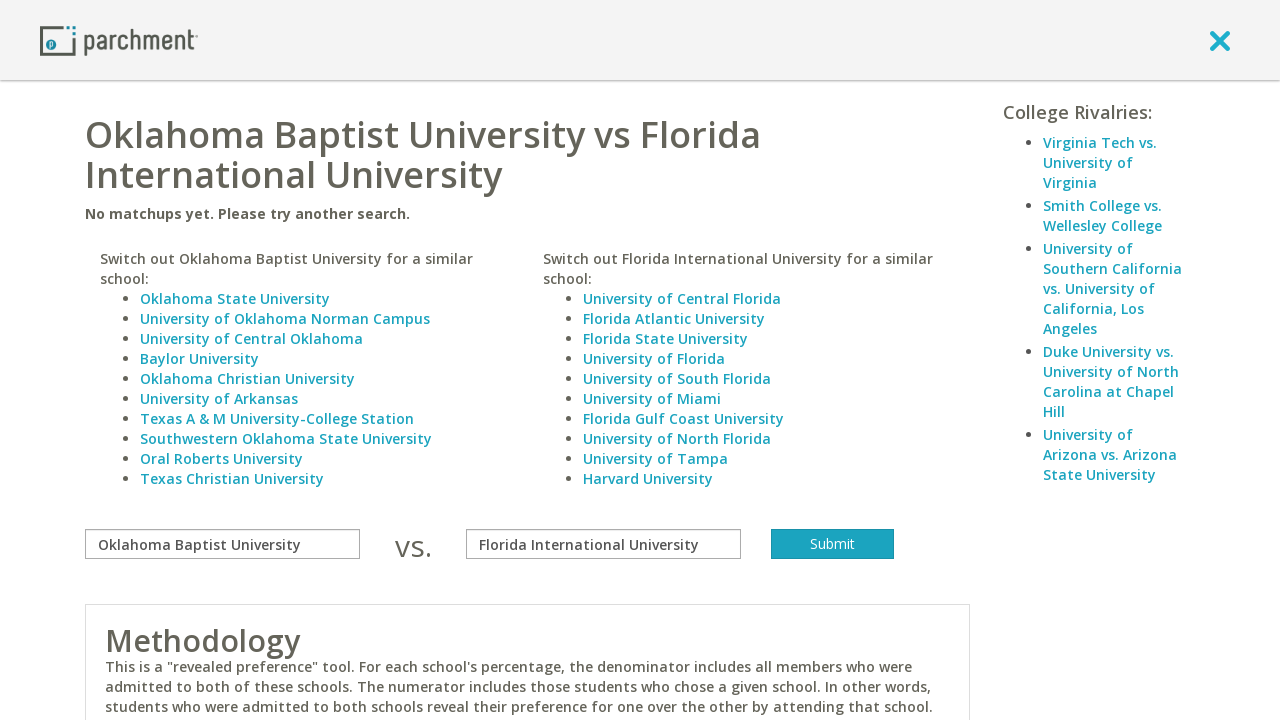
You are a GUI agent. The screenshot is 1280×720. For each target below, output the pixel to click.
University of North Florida (677, 438)
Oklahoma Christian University (247, 378)
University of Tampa (655, 458)
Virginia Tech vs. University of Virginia (1100, 162)
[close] (1220, 40)
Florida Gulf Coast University (683, 418)
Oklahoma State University (235, 298)
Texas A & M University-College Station (277, 418)
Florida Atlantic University (674, 318)
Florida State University (665, 338)
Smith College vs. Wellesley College (1102, 215)
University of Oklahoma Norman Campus (285, 318)
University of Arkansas (219, 398)
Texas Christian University (232, 478)
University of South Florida (677, 378)
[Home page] (119, 39)
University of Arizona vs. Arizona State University (1110, 454)
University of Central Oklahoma (251, 338)
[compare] (222, 544)
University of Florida (654, 358)
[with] (603, 544)
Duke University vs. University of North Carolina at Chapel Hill (1111, 381)
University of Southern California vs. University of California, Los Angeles (1112, 288)
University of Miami (652, 398)
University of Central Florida (682, 298)
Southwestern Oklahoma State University (286, 438)
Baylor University (199, 358)
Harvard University (648, 478)
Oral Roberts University (221, 458)
